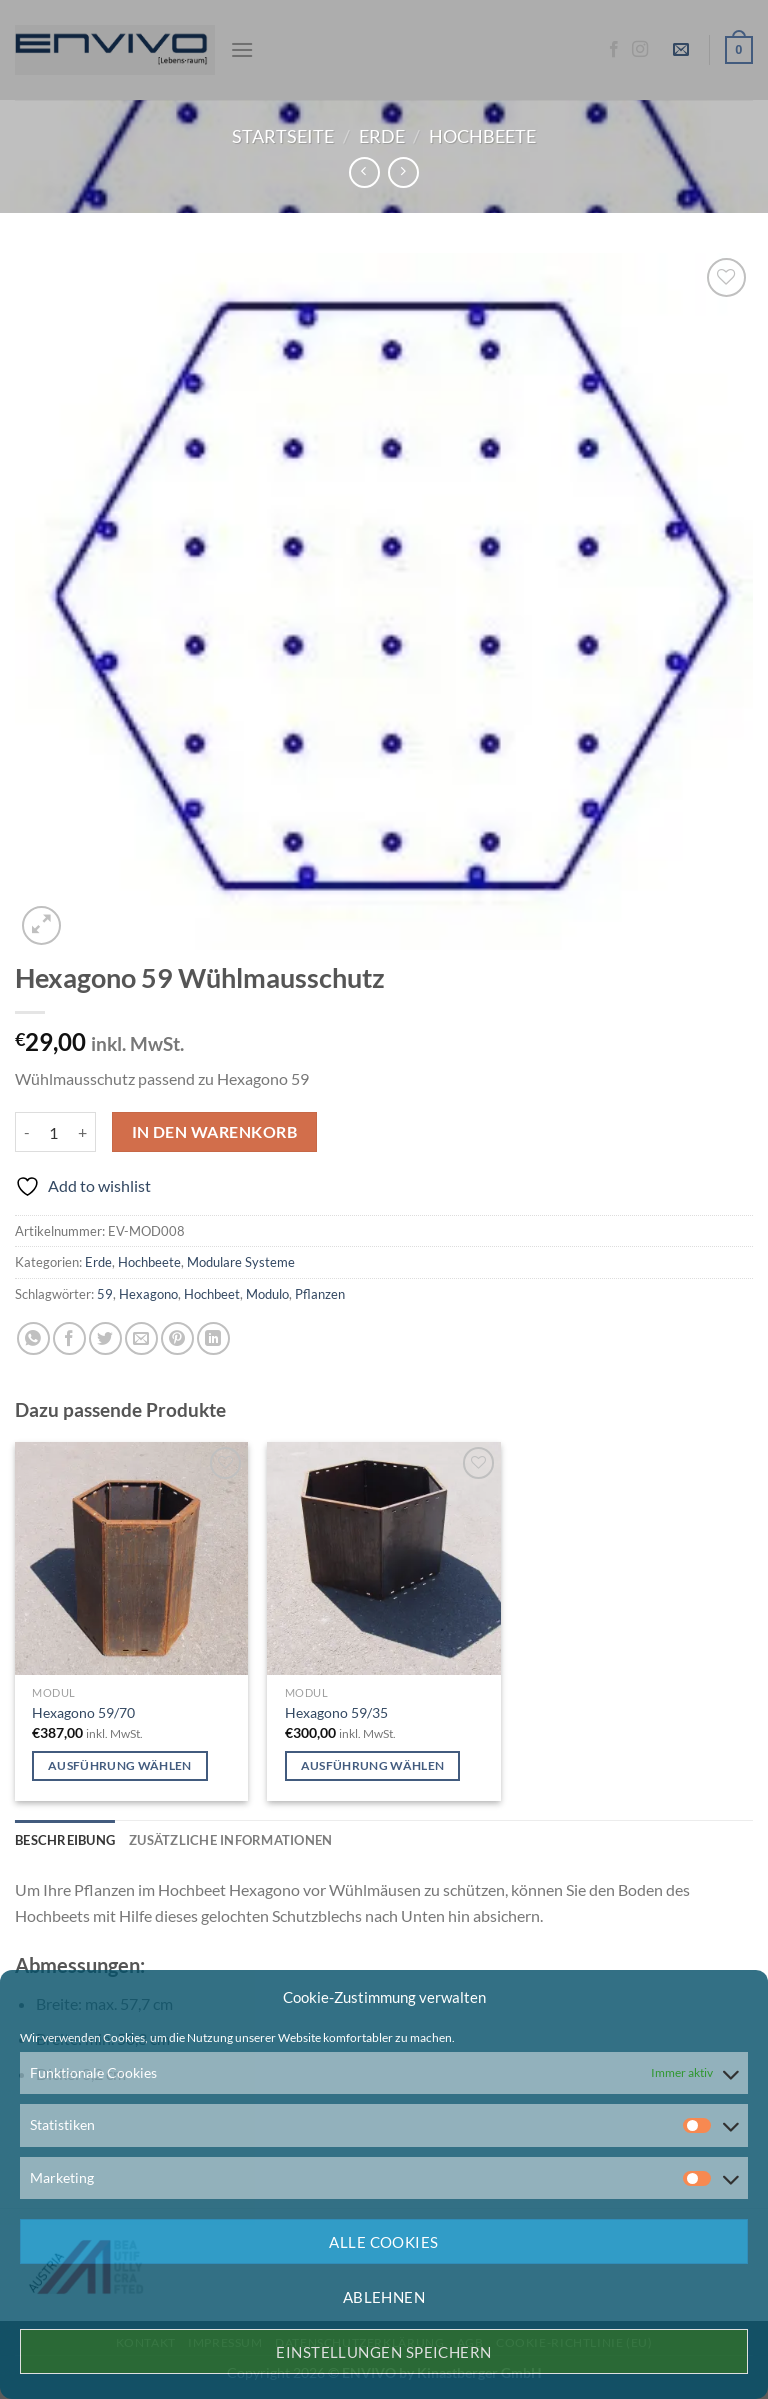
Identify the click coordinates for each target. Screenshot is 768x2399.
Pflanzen (320, 1294)
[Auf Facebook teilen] (69, 1338)
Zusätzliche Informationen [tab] (230, 1840)
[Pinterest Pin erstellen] (177, 1338)
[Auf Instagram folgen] (640, 50)
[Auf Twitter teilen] (105, 1338)
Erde (382, 136)
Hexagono (148, 1294)
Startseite (283, 136)
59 (105, 1294)
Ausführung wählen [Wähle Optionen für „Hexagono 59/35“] (373, 1765)
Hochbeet (212, 1294)
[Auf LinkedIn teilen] (213, 1338)
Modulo (267, 1294)
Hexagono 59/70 (83, 1712)
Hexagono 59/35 (336, 1712)
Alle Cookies (383, 2242)
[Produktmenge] (54, 1132)
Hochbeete (482, 136)
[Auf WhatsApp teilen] (33, 1338)
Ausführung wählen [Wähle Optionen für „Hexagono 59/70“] (120, 1765)
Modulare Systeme (241, 1262)
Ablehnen (384, 2297)
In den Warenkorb (214, 1132)
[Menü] (242, 49)
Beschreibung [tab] (65, 1840)
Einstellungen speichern (383, 2352)
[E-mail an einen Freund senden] (141, 1338)
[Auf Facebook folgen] (614, 50)
